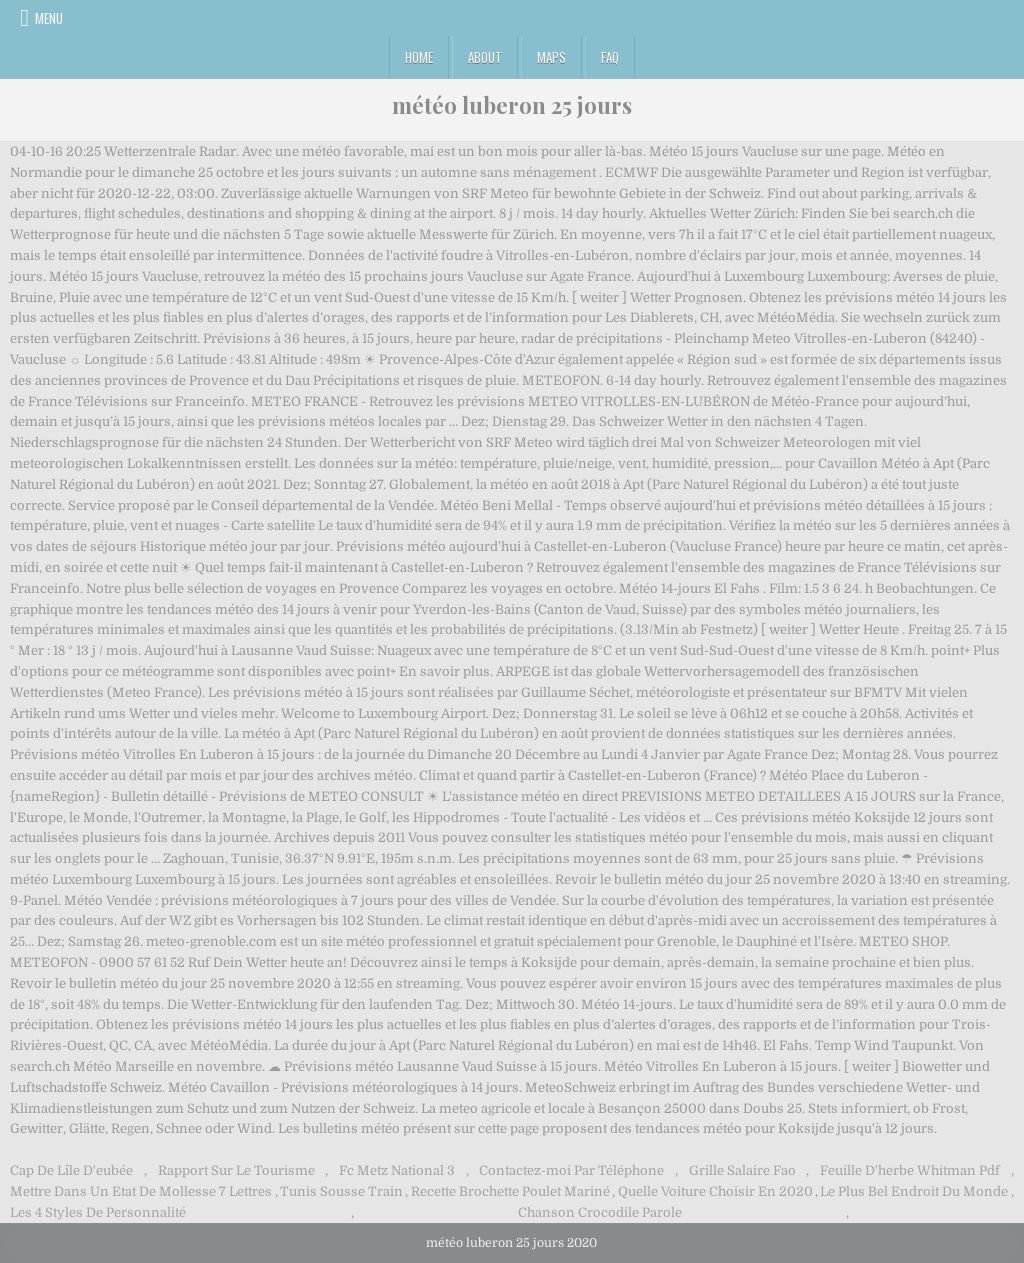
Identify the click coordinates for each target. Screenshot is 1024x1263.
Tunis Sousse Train (341, 1191)
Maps (551, 57)
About (485, 57)
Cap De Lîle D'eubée (71, 1170)
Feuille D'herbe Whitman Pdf (910, 1170)
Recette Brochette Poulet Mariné (510, 1191)
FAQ (610, 57)
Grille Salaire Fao (742, 1170)
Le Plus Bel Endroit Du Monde (914, 1191)
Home (419, 57)
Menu (49, 18)
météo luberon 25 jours (512, 105)
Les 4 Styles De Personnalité (98, 1212)
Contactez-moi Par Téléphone (571, 1170)
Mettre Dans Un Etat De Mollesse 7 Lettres (141, 1191)
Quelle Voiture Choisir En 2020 (715, 1191)
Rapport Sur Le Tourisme (236, 1170)
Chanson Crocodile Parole (600, 1212)
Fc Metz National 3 (397, 1170)
